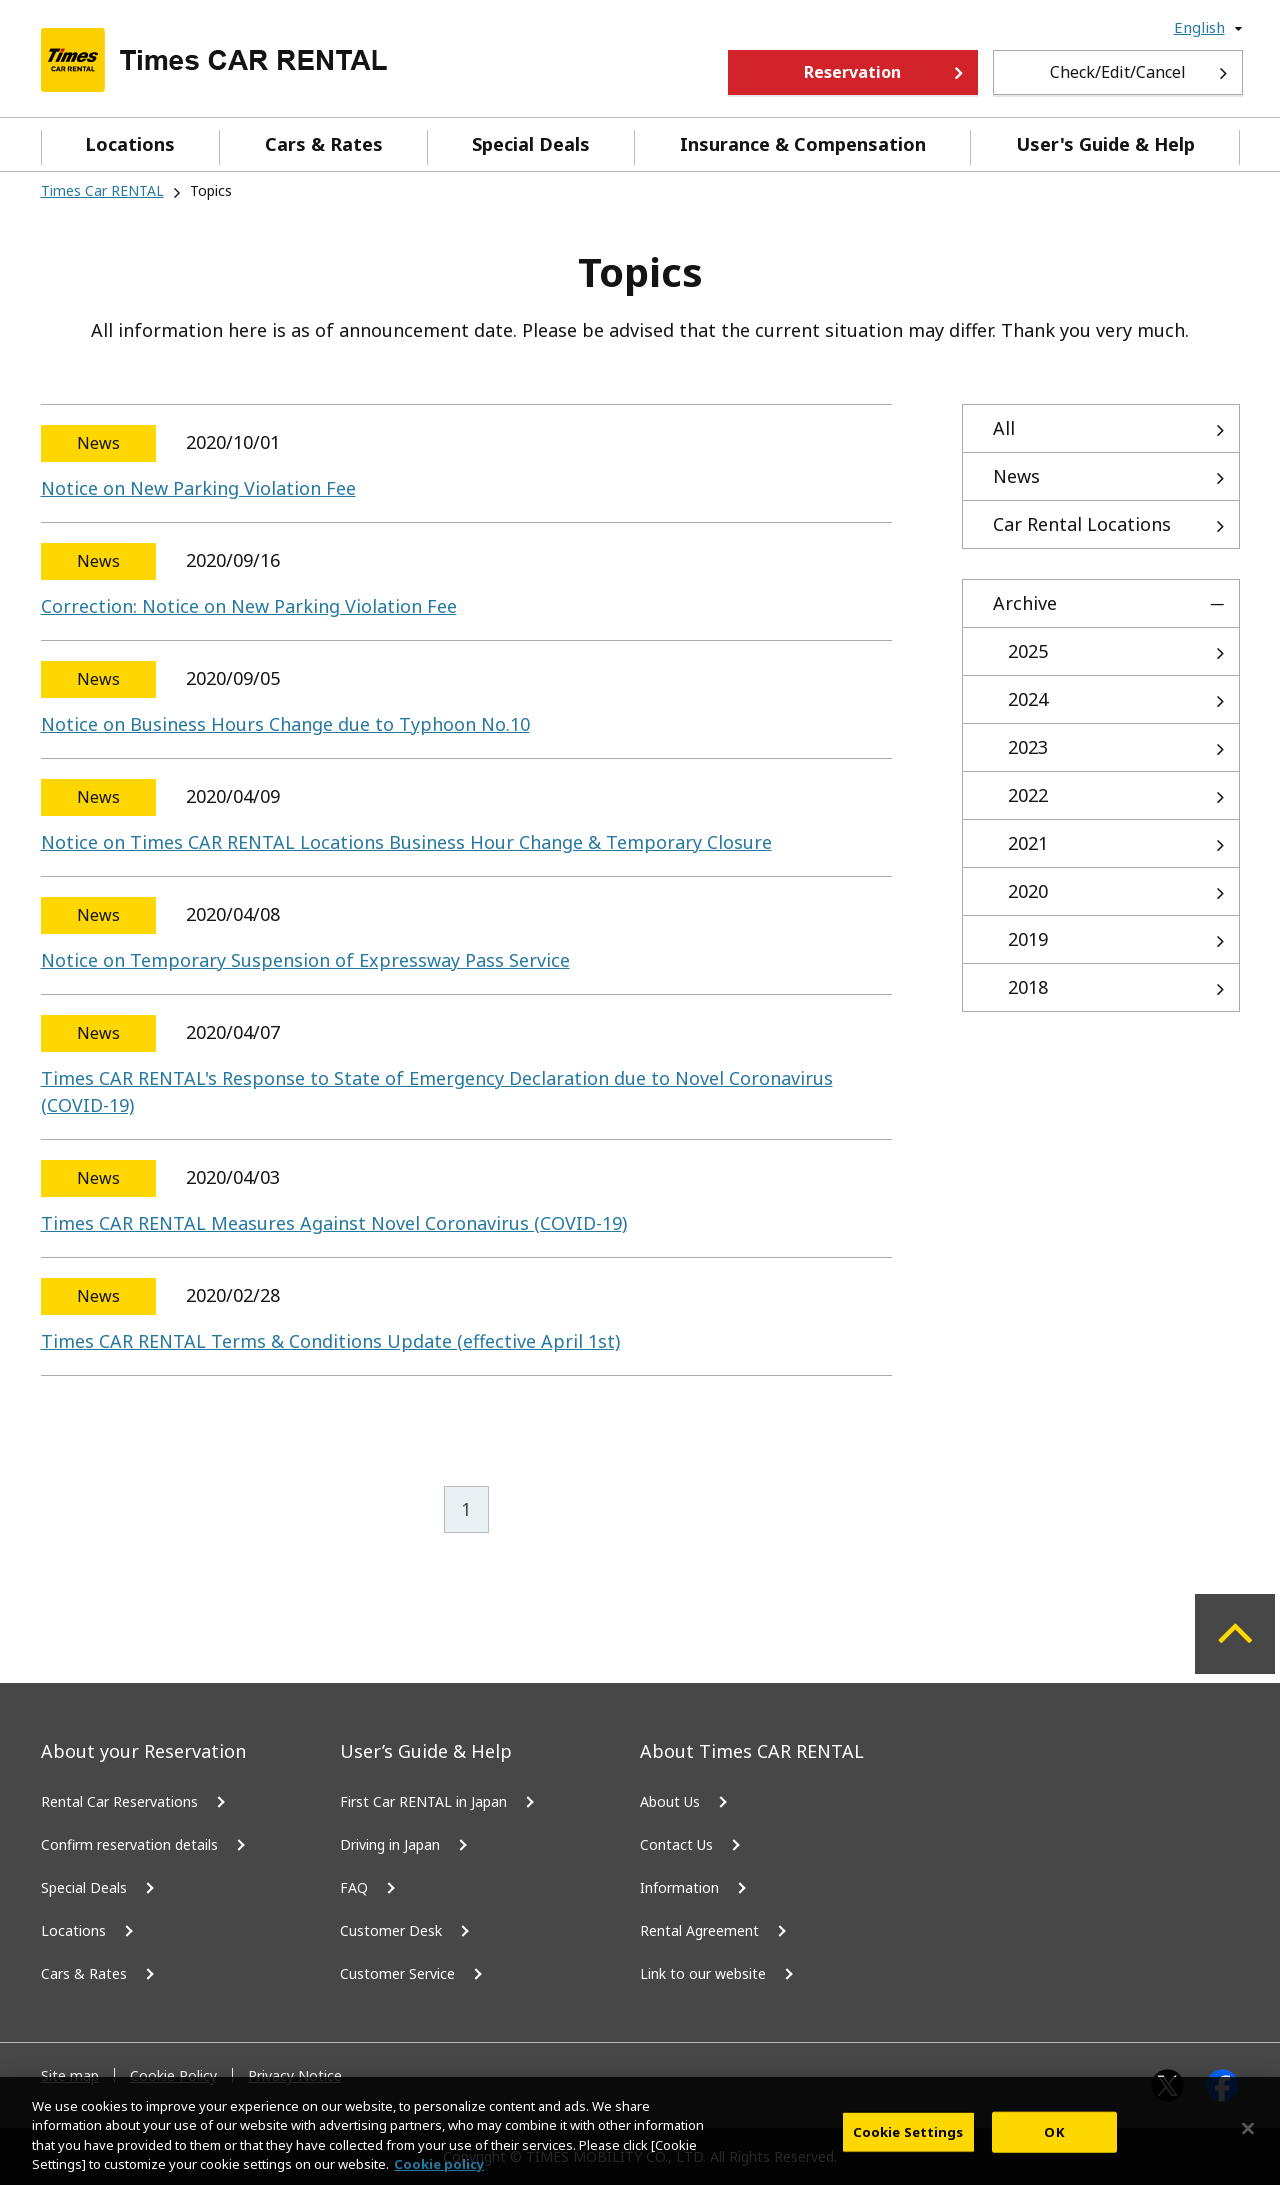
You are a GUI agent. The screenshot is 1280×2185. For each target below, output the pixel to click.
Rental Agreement (699, 1930)
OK (1053, 2146)
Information (679, 1887)
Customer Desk (391, 1930)
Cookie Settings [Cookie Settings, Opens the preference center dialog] (908, 2146)
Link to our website (703, 1973)
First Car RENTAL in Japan (423, 1801)
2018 (1028, 987)
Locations (130, 144)
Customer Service (397, 1973)
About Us (670, 1801)
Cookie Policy (173, 2075)
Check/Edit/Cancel (1118, 72)
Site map (70, 2075)
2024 (1028, 699)
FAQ (354, 1887)
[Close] (1248, 2143)
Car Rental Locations (1082, 524)
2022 (1028, 795)
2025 (1028, 651)
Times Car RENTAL (102, 190)
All (1004, 428)
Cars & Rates (324, 144)
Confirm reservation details (129, 1844)
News (1016, 476)
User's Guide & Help (1105, 144)
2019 (1028, 939)
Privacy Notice (295, 2075)
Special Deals (531, 144)
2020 (1028, 891)
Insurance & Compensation (803, 144)
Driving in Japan (390, 1844)
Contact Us (676, 1844)
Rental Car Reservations (119, 1801)
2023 (1028, 747)
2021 (1028, 843)
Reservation (852, 72)
